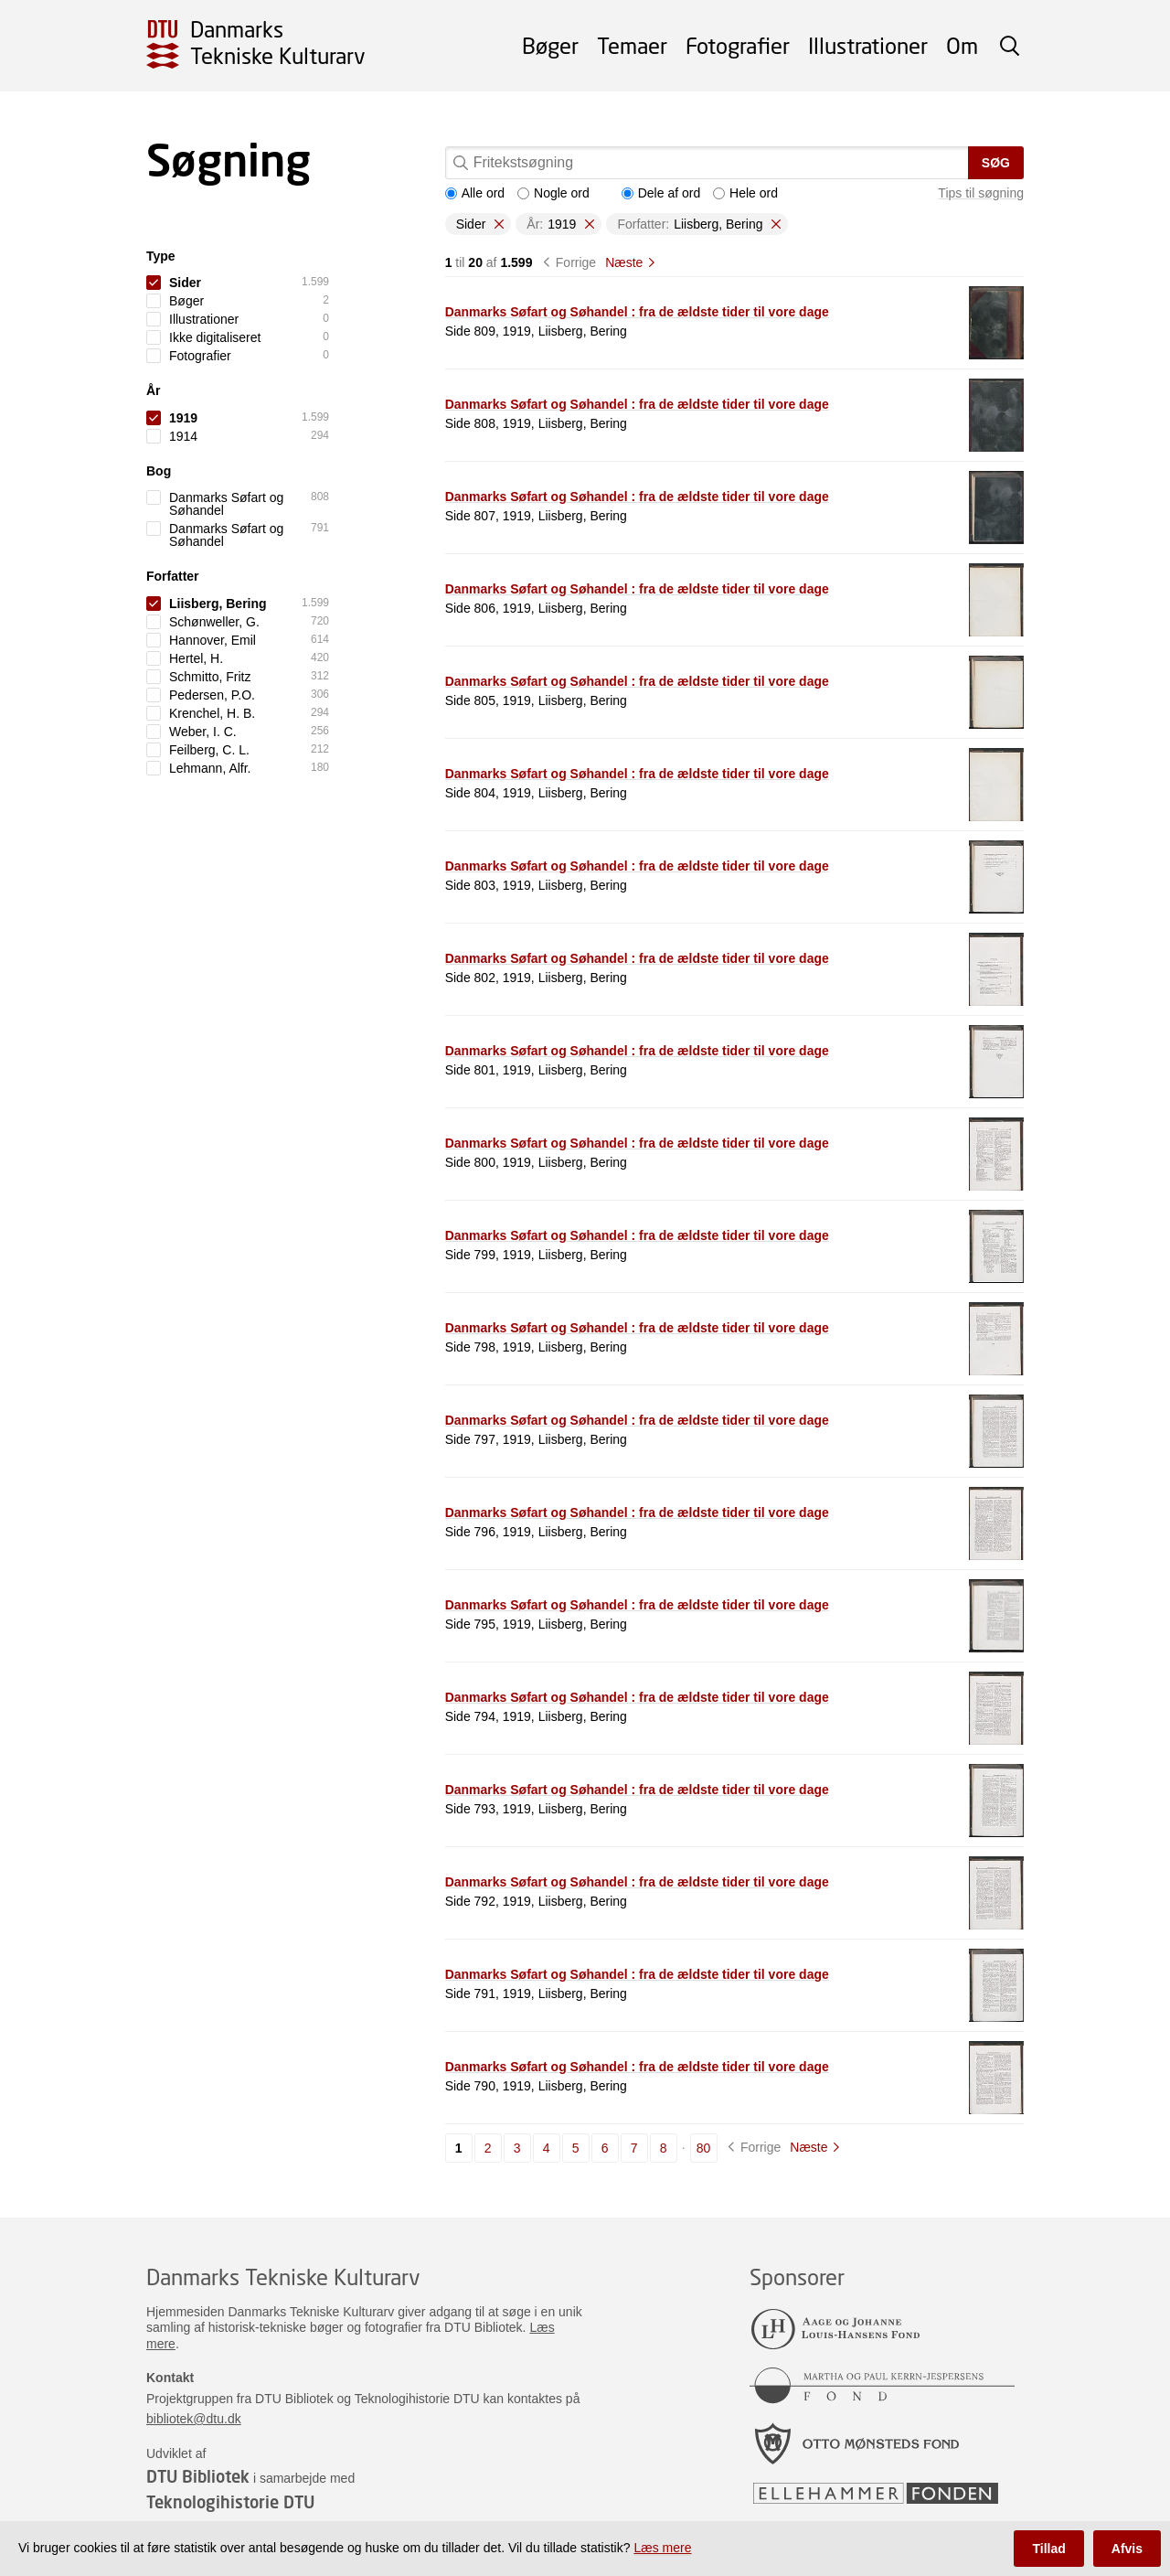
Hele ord (745, 193)
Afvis (1127, 2548)
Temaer (632, 45)
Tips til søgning (981, 193)
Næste (624, 262)
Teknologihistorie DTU (230, 2502)
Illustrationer (868, 45)
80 (704, 2148)
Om (962, 45)
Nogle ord (553, 193)
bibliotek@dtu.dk (193, 2418)
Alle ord (475, 193)
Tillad (1048, 2548)
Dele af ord (661, 193)
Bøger (550, 45)
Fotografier (738, 45)
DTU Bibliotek (198, 2476)
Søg (996, 162)
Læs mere (662, 2547)
